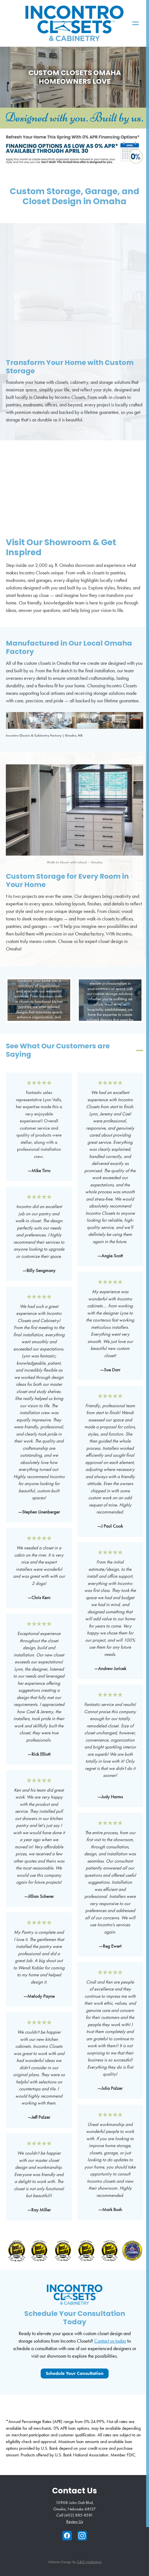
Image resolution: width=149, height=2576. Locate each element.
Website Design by (74, 2562)
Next (135, 295)
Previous (13, 295)
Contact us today (110, 2341)
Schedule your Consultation (75, 2373)
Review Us (74, 2521)
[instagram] (82, 2535)
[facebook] (67, 2535)
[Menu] (135, 23)
